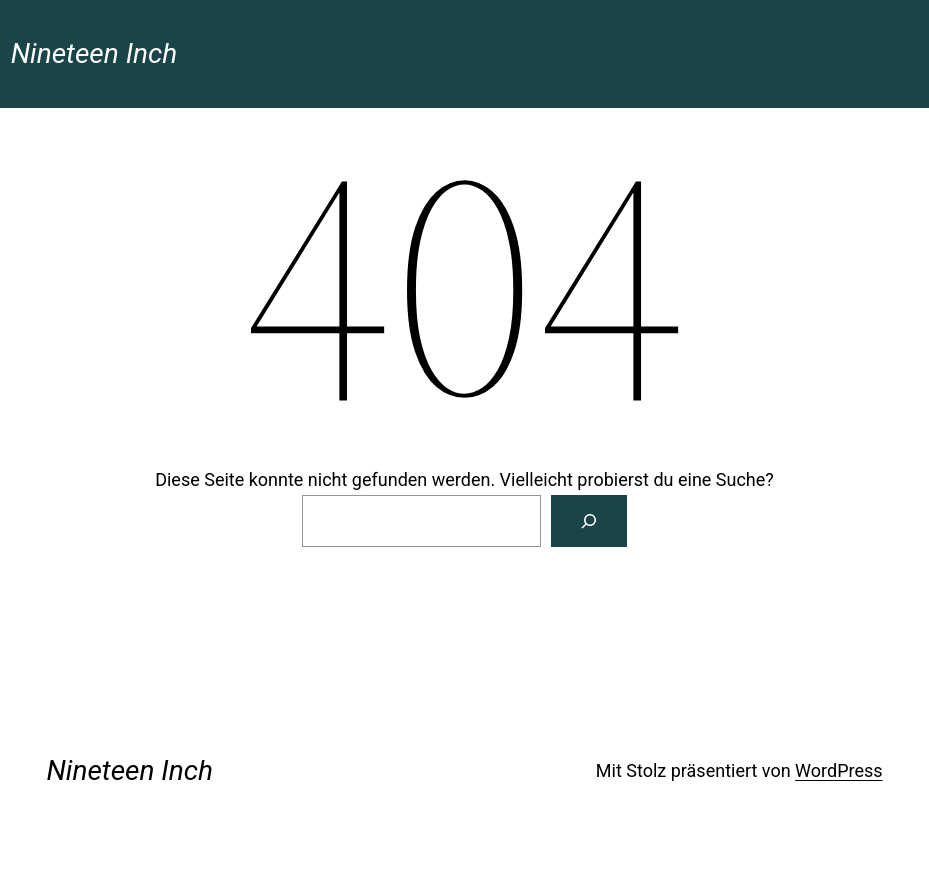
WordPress (838, 770)
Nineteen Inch (94, 53)
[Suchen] (589, 521)
